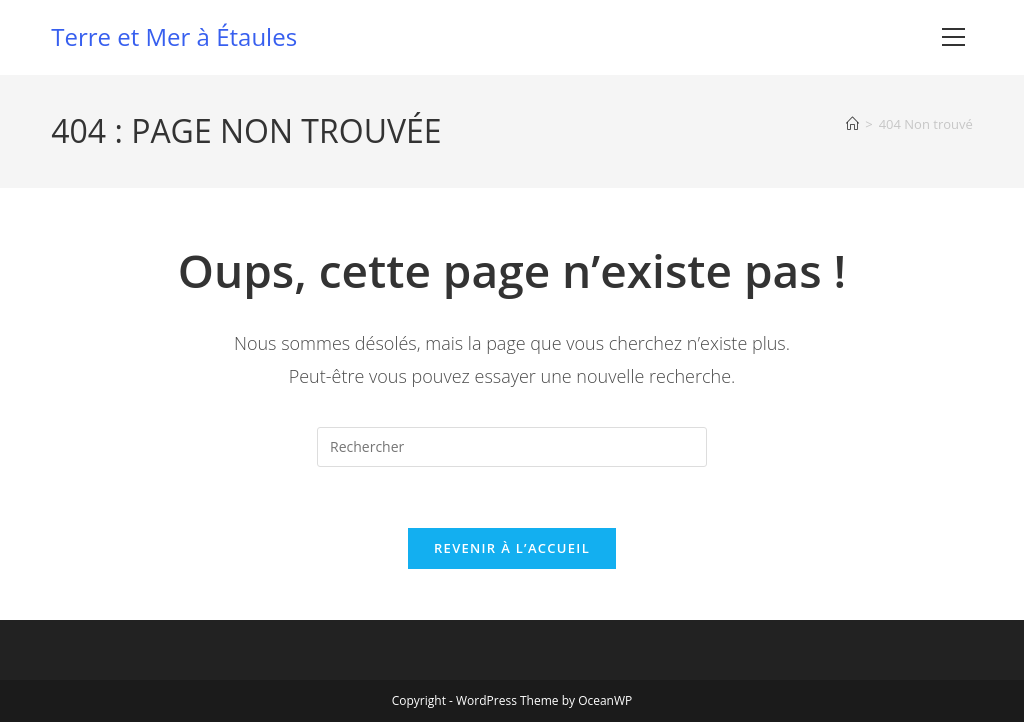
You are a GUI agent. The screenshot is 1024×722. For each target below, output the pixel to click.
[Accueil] (852, 124)
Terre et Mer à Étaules (174, 36)
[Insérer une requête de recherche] (512, 447)
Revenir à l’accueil (512, 548)
